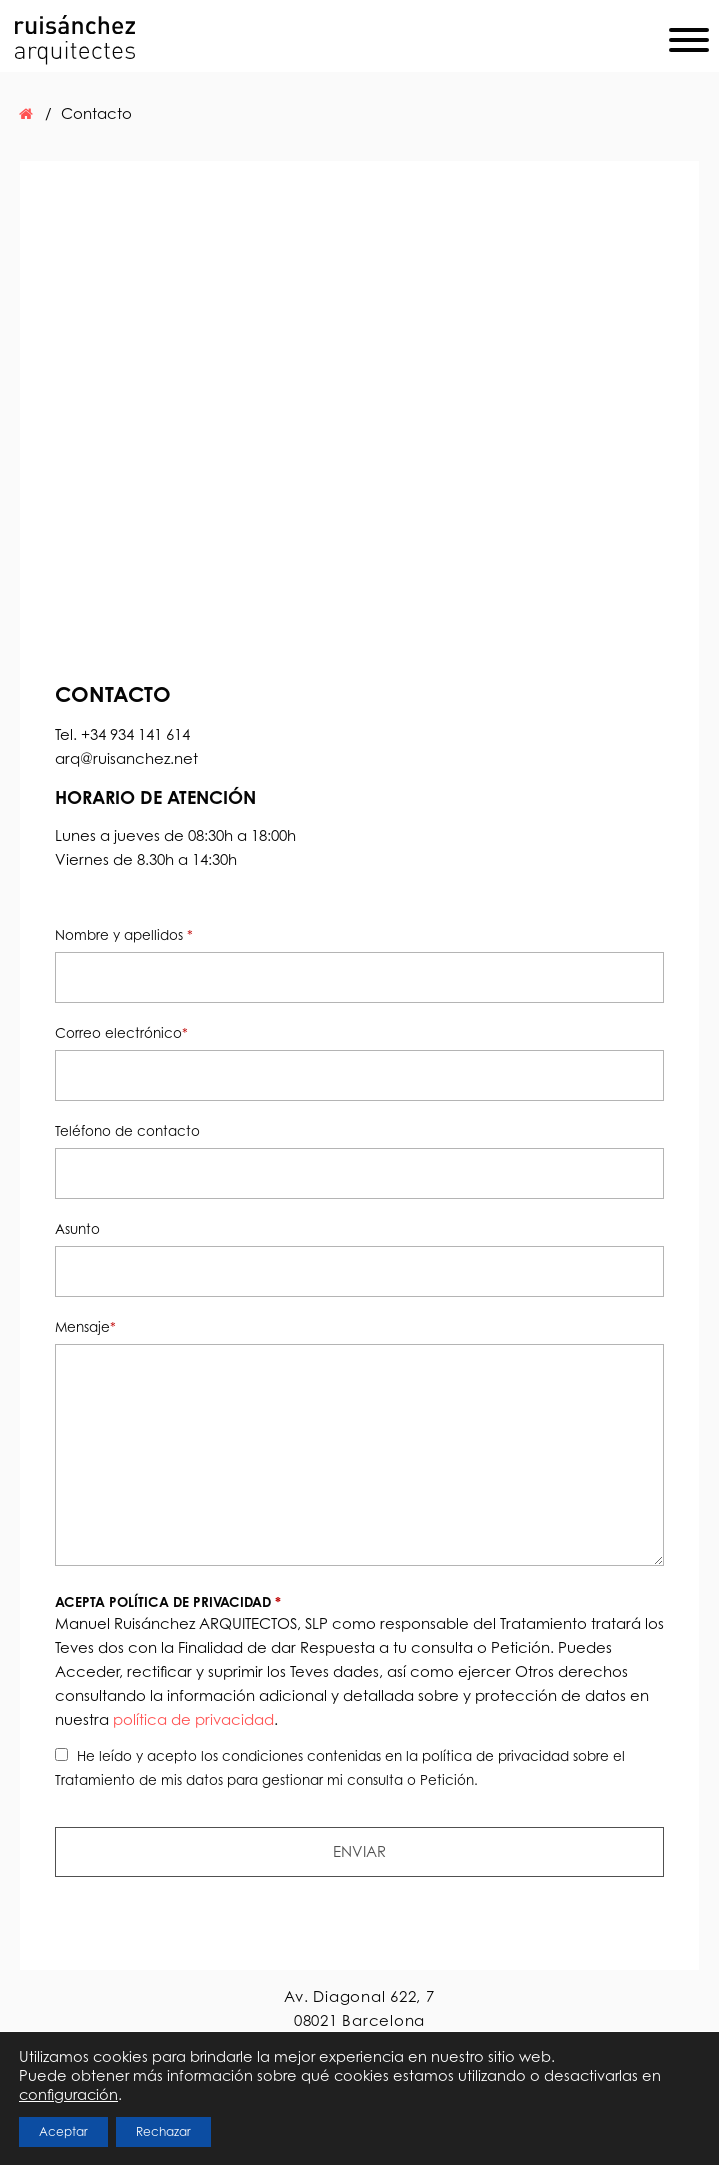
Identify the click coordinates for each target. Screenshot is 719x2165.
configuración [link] (68, 2094)
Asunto (77, 1228)
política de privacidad (193, 1719)
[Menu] (689, 43)
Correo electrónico (121, 1032)
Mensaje (85, 1326)
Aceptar (63, 2131)
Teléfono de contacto (127, 1130)
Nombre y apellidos (124, 934)
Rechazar (163, 2131)
